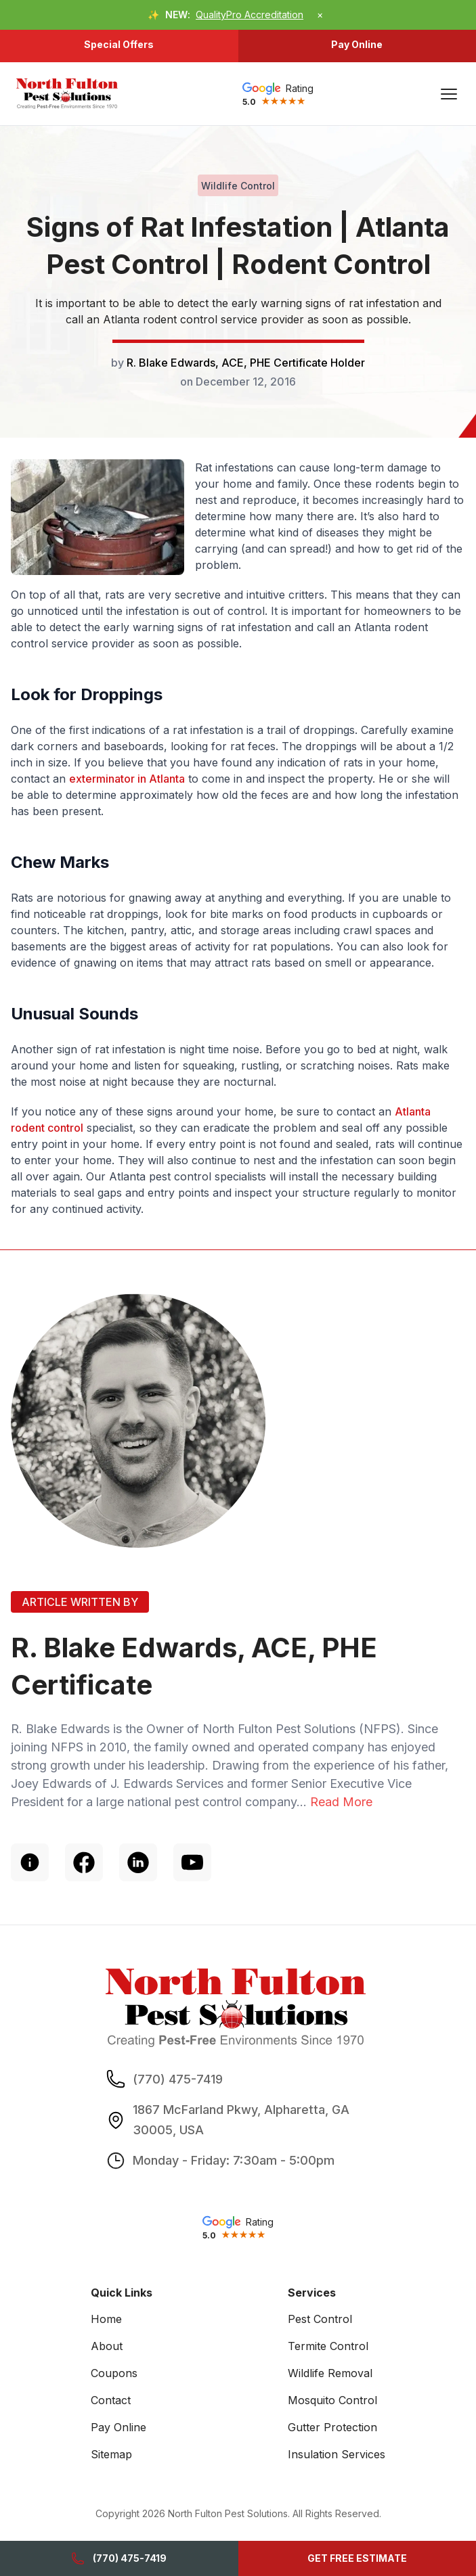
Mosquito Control (332, 2400)
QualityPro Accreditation (249, 14)
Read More (341, 1802)
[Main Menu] (449, 94)
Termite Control (328, 2346)
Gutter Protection (332, 2427)
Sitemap (111, 2454)
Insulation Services (336, 2454)
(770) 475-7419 (119, 2558)
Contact (111, 2400)
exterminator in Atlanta (127, 778)
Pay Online (357, 44)
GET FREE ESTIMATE (357, 2558)
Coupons (114, 2373)
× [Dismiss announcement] (320, 14)
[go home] (67, 93)
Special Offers (119, 44)
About (107, 2346)
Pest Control (320, 2319)
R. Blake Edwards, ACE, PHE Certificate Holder (246, 362)
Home (106, 2319)
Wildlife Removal (330, 2373)
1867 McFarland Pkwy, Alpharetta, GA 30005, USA (241, 2119)
